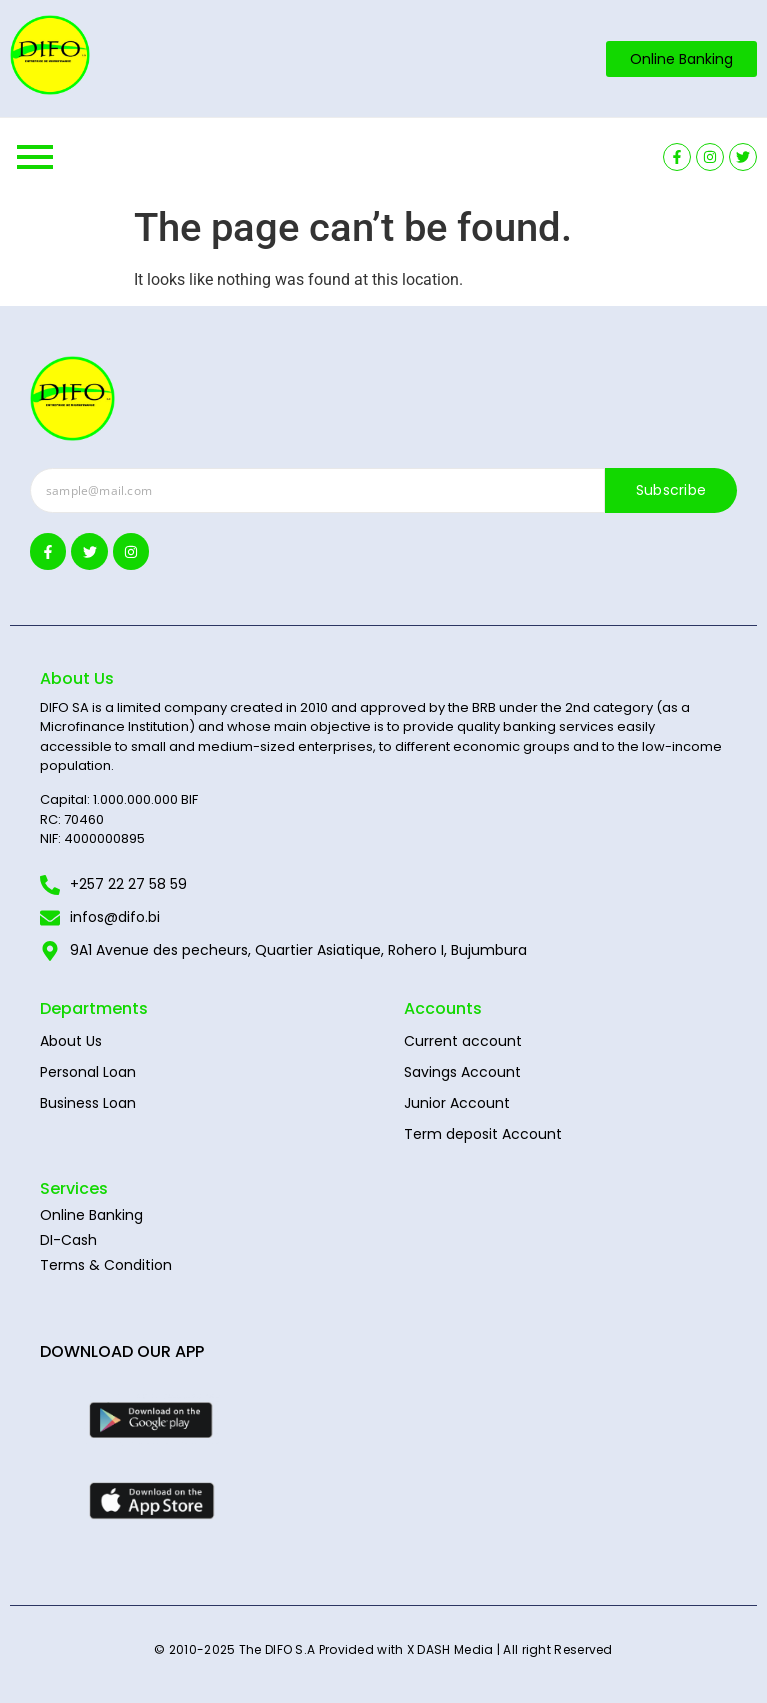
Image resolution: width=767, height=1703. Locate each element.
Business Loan (88, 1103)
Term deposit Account (483, 1134)
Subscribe (671, 490)
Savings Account (462, 1072)
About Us (71, 1041)
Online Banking (91, 1215)
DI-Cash (68, 1240)
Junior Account (457, 1103)
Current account (463, 1041)
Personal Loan (88, 1072)
